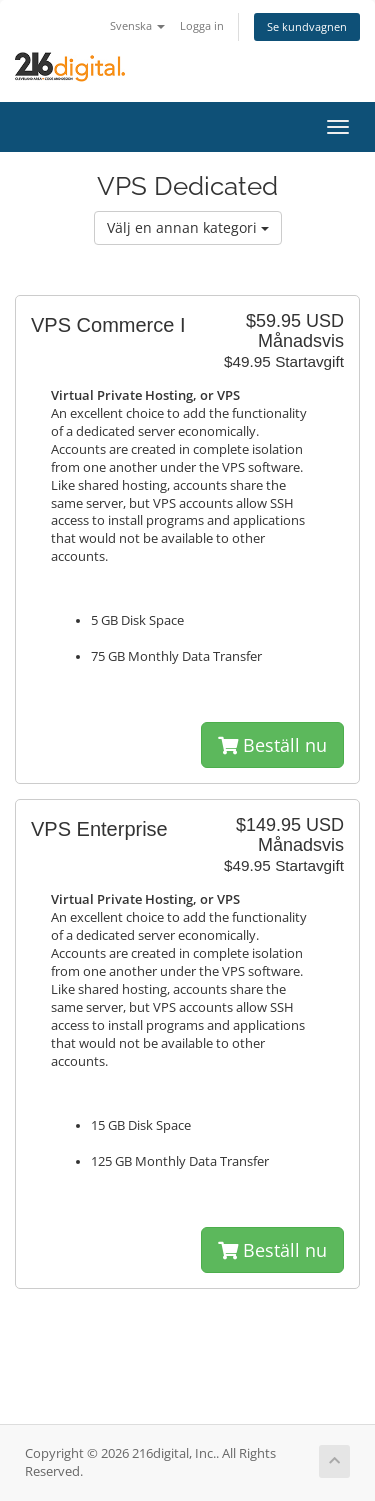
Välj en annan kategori (188, 227)
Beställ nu (272, 745)
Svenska (137, 25)
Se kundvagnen (307, 26)
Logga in (202, 25)
